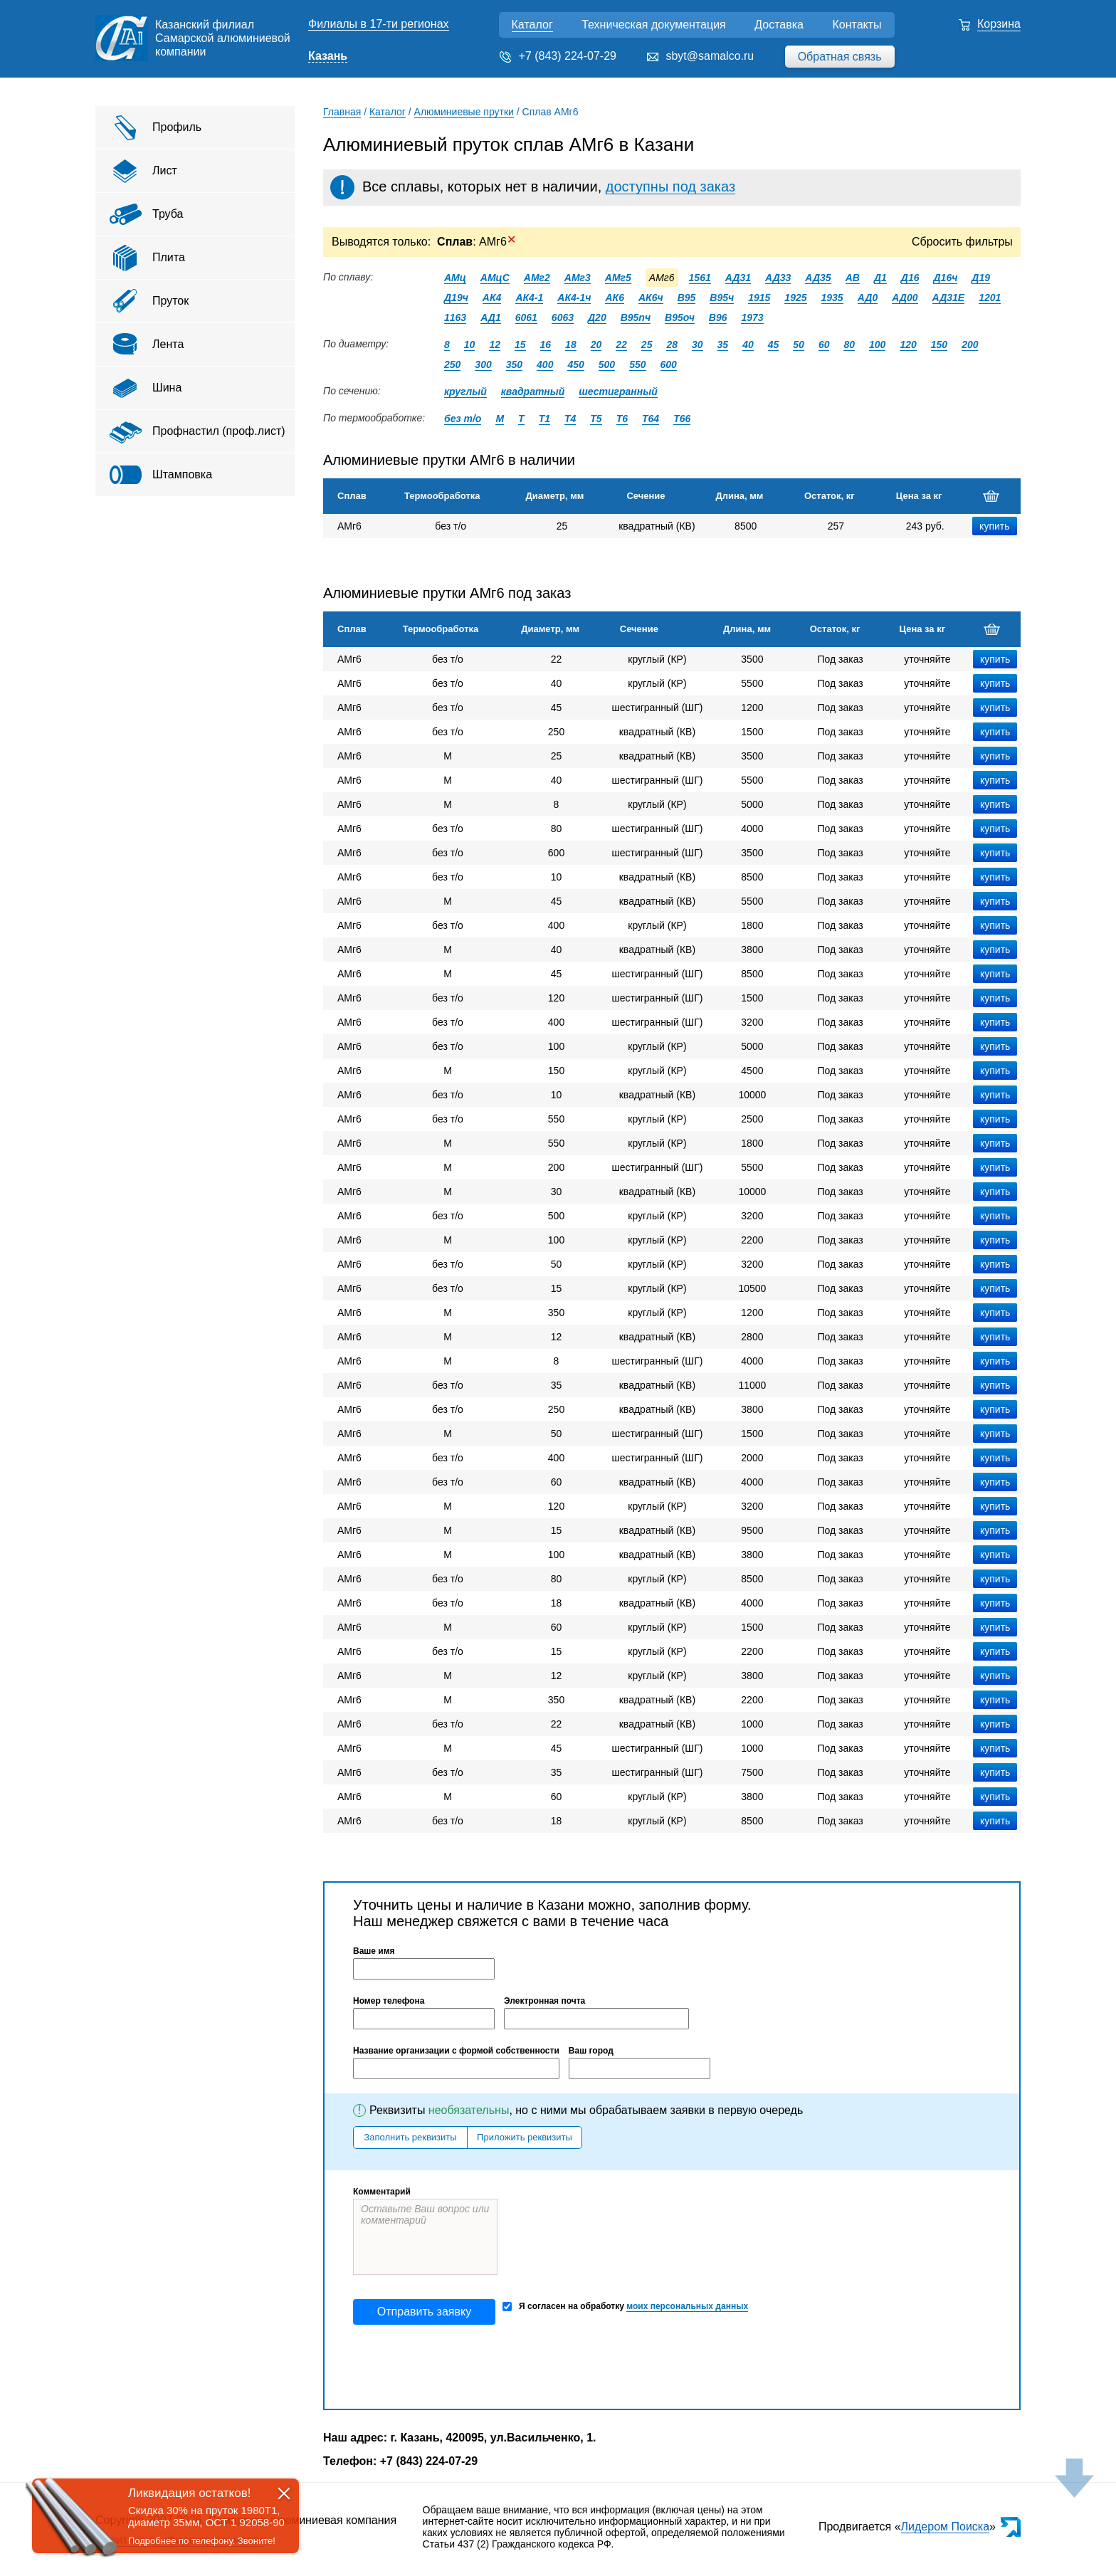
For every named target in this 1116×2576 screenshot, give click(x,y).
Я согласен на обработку (625, 2306)
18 (571, 344)
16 (546, 344)
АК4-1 (529, 297)
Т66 (681, 418)
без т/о (462, 418)
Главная (342, 111)
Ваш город (591, 2051)
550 (637, 364)
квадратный (533, 391)
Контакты (856, 25)
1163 (455, 317)
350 (514, 364)
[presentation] (461, 2366)
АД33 (778, 277)
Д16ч (945, 277)
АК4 (492, 297)
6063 (563, 317)
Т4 (570, 418)
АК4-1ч (574, 297)
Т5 (595, 418)
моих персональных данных (687, 2306)
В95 (687, 297)
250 (452, 364)
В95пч (636, 317)
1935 (832, 297)
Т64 (650, 418)
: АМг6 (476, 242)
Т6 (622, 418)
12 (494, 344)
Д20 (597, 317)
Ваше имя (374, 1951)
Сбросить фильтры (962, 242)
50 (798, 344)
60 (824, 344)
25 (647, 344)
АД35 (818, 277)
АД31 (738, 277)
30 (697, 344)
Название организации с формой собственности (456, 2051)
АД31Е (948, 297)
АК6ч (650, 297)
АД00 (904, 297)
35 (723, 344)
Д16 (910, 277)
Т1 (544, 418)
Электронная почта (544, 2001)
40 (748, 344)
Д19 (981, 277)
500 (607, 364)
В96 (718, 317)
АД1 (490, 317)
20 (596, 344)
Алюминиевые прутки (464, 111)
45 (773, 344)
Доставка (779, 25)
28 (672, 344)
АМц (455, 277)
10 (469, 344)
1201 (990, 297)
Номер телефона (388, 2001)
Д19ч (456, 297)
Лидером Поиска (945, 2526)
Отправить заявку (424, 2312)
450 (575, 364)
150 (939, 344)
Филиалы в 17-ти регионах (378, 24)
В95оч (680, 317)
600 (668, 364)
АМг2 (537, 277)
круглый (465, 391)
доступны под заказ (670, 186)
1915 (759, 297)
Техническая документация (653, 25)
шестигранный (618, 391)
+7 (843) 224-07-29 (567, 56)
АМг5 (618, 277)
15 (520, 344)
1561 (700, 277)
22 (621, 344)
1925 (795, 297)
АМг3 (577, 277)
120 (908, 344)
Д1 (880, 277)
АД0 (868, 297)
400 (545, 364)
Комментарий (382, 2192)
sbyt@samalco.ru (709, 56)
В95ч (722, 297)
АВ (853, 277)
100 (877, 344)
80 (849, 344)
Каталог (532, 25)
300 (483, 364)
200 (970, 344)
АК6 (614, 297)
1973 (752, 317)
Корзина (999, 24)
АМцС (495, 277)
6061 (526, 317)
